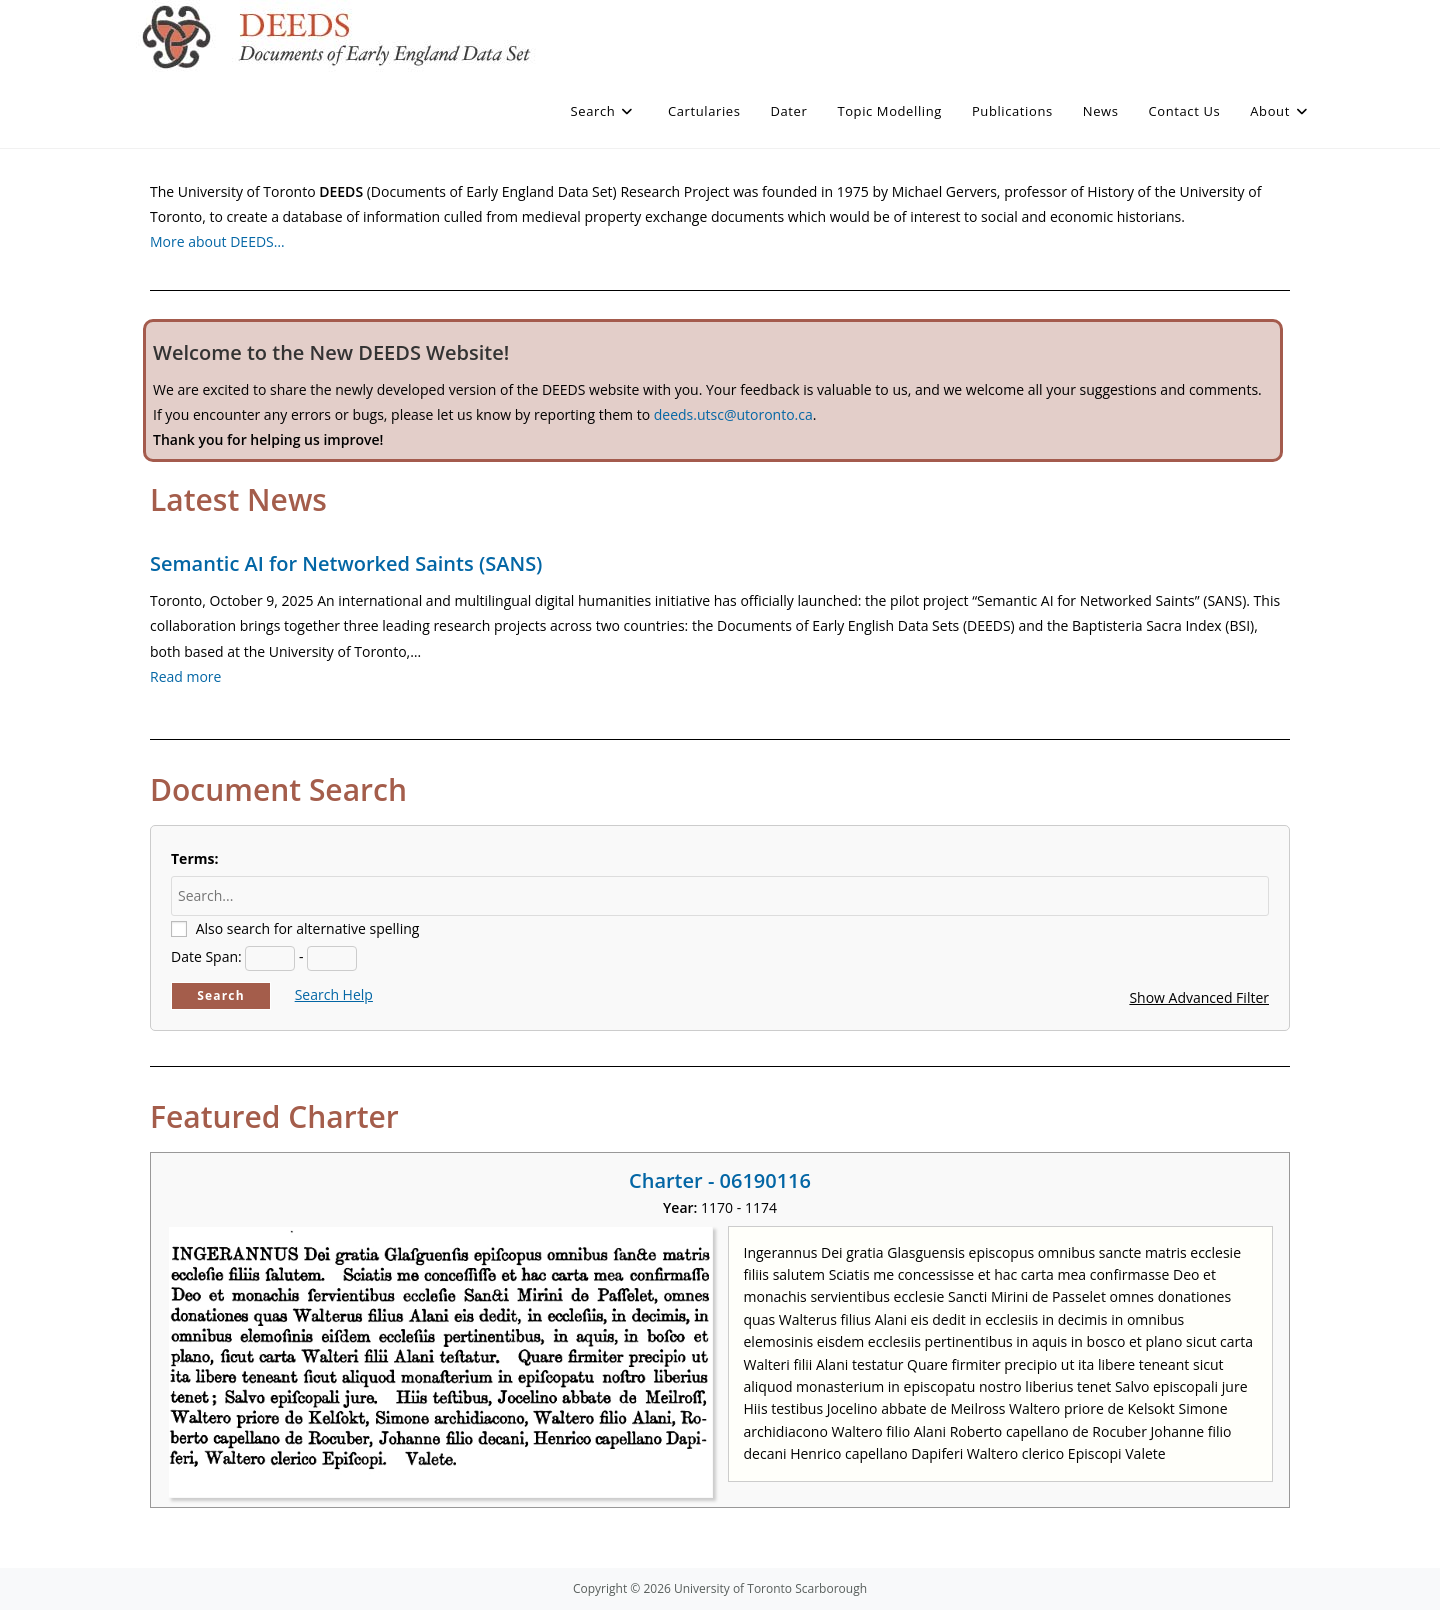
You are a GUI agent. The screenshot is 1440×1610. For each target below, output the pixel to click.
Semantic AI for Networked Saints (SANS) (346, 563)
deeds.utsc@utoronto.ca (733, 414)
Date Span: (206, 956)
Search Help (334, 994)
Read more (185, 676)
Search (221, 995)
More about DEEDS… (217, 241)
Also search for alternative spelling (308, 928)
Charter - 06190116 (720, 1180)
